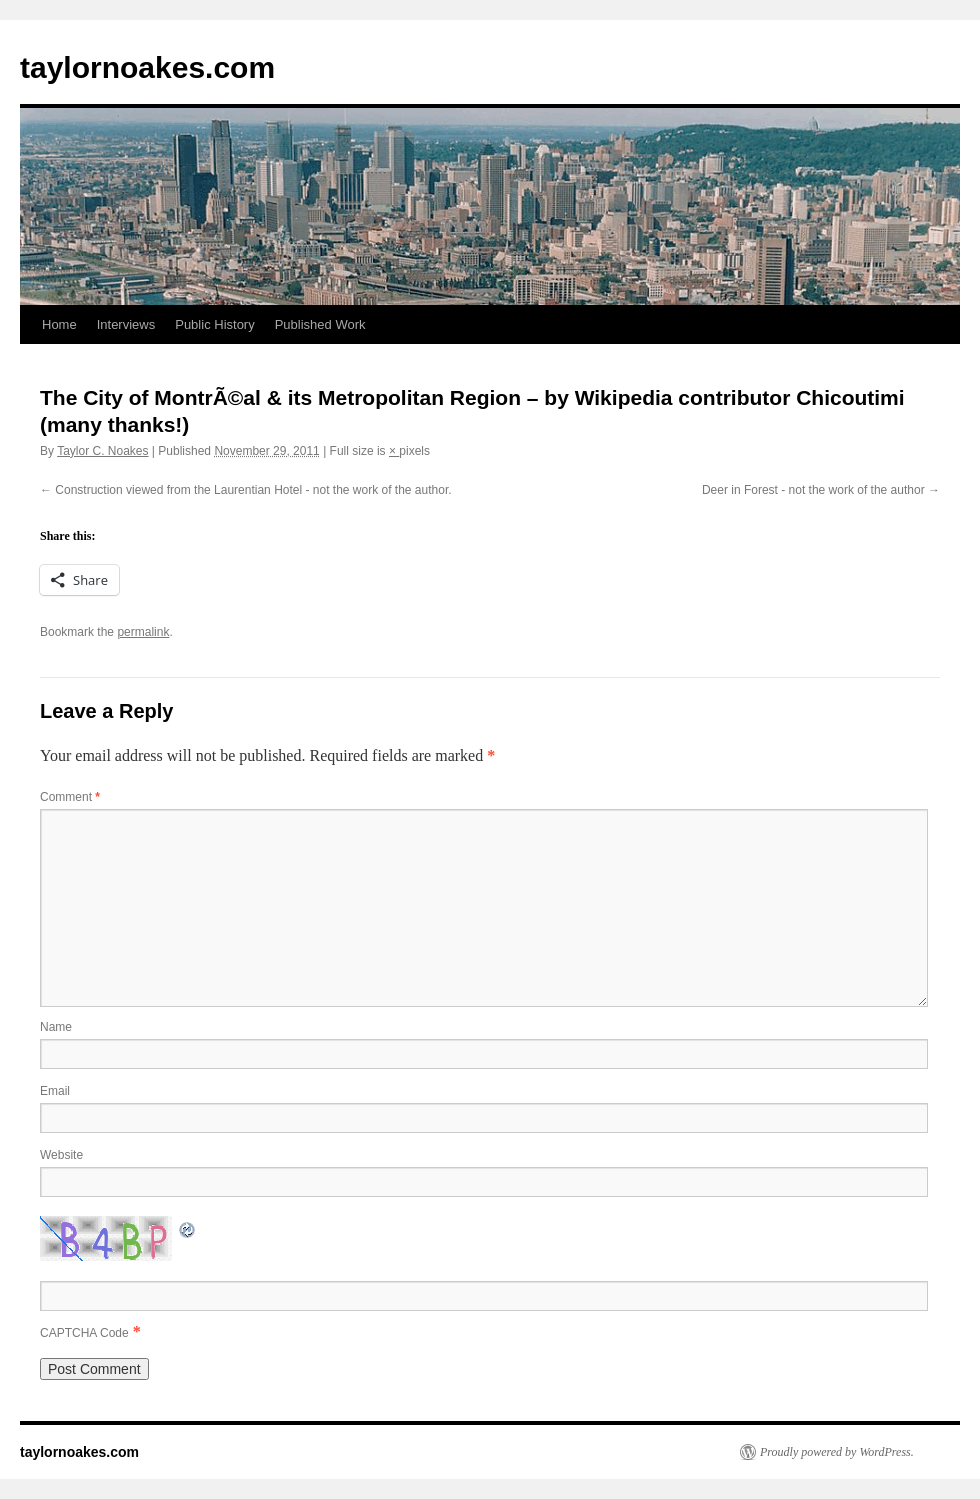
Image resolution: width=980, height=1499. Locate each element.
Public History (214, 324)
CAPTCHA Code (84, 1333)
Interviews (126, 324)
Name (56, 1027)
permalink (143, 632)
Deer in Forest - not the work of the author (813, 490)
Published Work (320, 324)
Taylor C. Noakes (102, 451)
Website (61, 1155)
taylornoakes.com (147, 67)
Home (59, 324)
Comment (70, 797)
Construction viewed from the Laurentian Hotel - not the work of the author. (253, 490)
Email (55, 1091)
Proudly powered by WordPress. (837, 1452)
